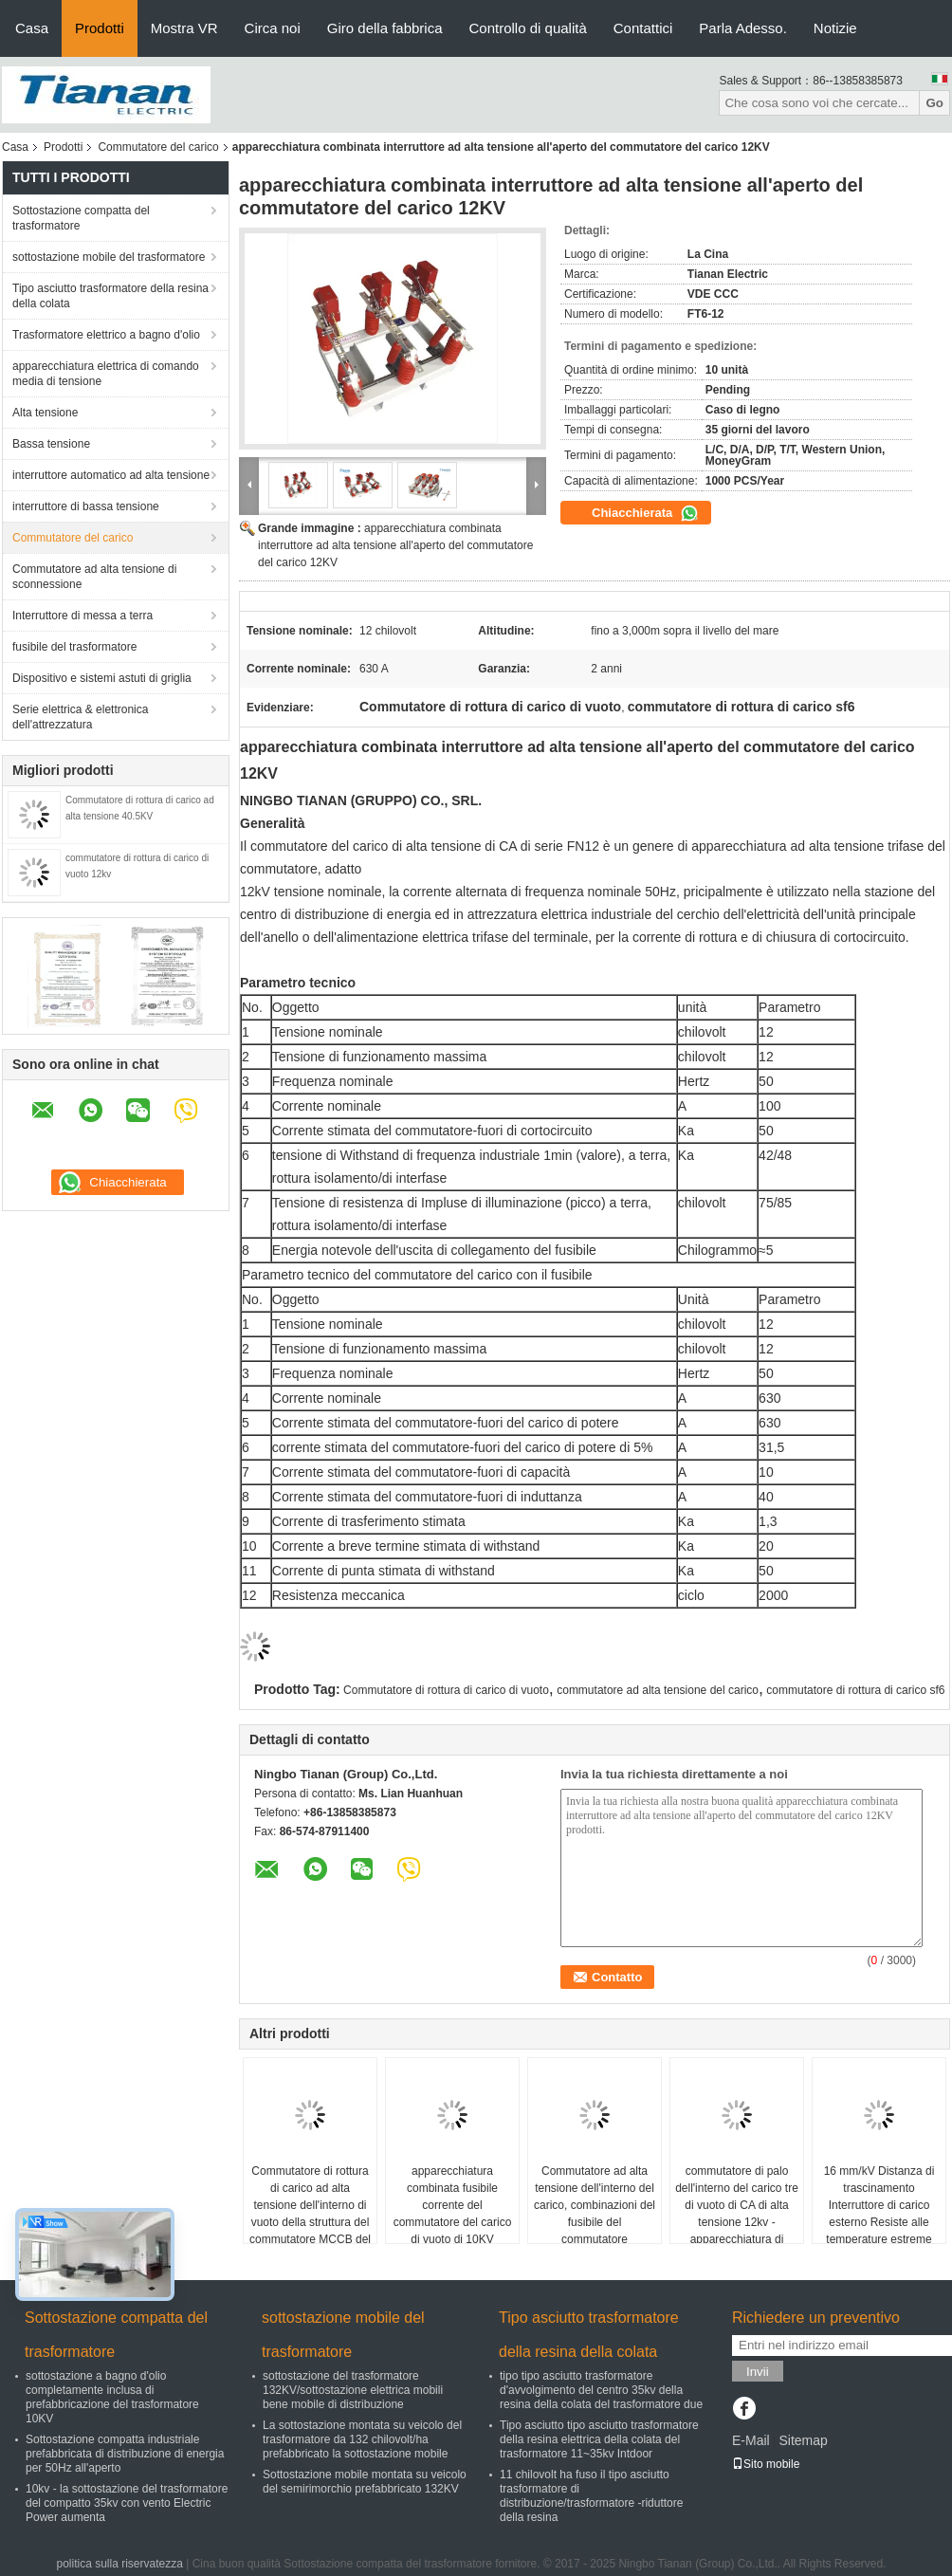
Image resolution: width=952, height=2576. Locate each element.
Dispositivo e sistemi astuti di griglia (102, 678)
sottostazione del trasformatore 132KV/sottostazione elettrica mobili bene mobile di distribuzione (353, 2390)
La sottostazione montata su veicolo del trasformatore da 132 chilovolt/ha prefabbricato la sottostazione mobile (362, 2439)
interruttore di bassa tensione (85, 506)
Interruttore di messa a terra (82, 615)
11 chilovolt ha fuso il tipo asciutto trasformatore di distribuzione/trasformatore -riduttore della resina (591, 2496)
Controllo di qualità (528, 28)
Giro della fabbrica (385, 28)
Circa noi (273, 28)
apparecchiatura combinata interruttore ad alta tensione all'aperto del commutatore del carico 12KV (395, 545)
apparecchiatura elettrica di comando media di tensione (105, 373)
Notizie (835, 28)
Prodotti (99, 28)
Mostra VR (184, 28)
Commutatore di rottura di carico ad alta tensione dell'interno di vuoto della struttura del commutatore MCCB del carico (310, 2213)
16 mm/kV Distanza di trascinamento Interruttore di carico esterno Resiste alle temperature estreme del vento (879, 2213)
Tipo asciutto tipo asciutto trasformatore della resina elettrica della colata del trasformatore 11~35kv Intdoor (599, 2439)
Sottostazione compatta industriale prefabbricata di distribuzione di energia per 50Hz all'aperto (125, 2454)
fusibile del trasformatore (74, 646)
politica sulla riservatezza (119, 2563)
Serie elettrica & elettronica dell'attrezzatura (80, 717)
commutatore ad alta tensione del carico (658, 1690)
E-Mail (751, 2440)
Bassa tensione (51, 444)
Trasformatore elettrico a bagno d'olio (106, 334)
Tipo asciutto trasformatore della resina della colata (110, 296)
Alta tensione (45, 412)
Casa (31, 28)
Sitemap (802, 2440)
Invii (757, 2371)
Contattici (643, 28)
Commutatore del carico (158, 147)
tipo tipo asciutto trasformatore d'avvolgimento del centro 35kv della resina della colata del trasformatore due (601, 2390)
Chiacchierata (645, 513)
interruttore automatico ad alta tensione (111, 475)
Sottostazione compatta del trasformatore (81, 218)
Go (934, 103)
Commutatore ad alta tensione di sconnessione (94, 576)
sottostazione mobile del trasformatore (108, 257)
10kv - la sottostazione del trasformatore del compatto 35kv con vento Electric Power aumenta (127, 2503)
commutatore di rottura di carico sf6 (855, 1690)
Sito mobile (765, 2464)
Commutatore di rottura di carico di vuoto (446, 1690)
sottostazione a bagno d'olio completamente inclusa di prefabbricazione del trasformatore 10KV (112, 2397)
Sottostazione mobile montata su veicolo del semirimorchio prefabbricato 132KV (365, 2481)
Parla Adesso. (743, 28)
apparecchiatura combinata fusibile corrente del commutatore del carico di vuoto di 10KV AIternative (453, 2213)
